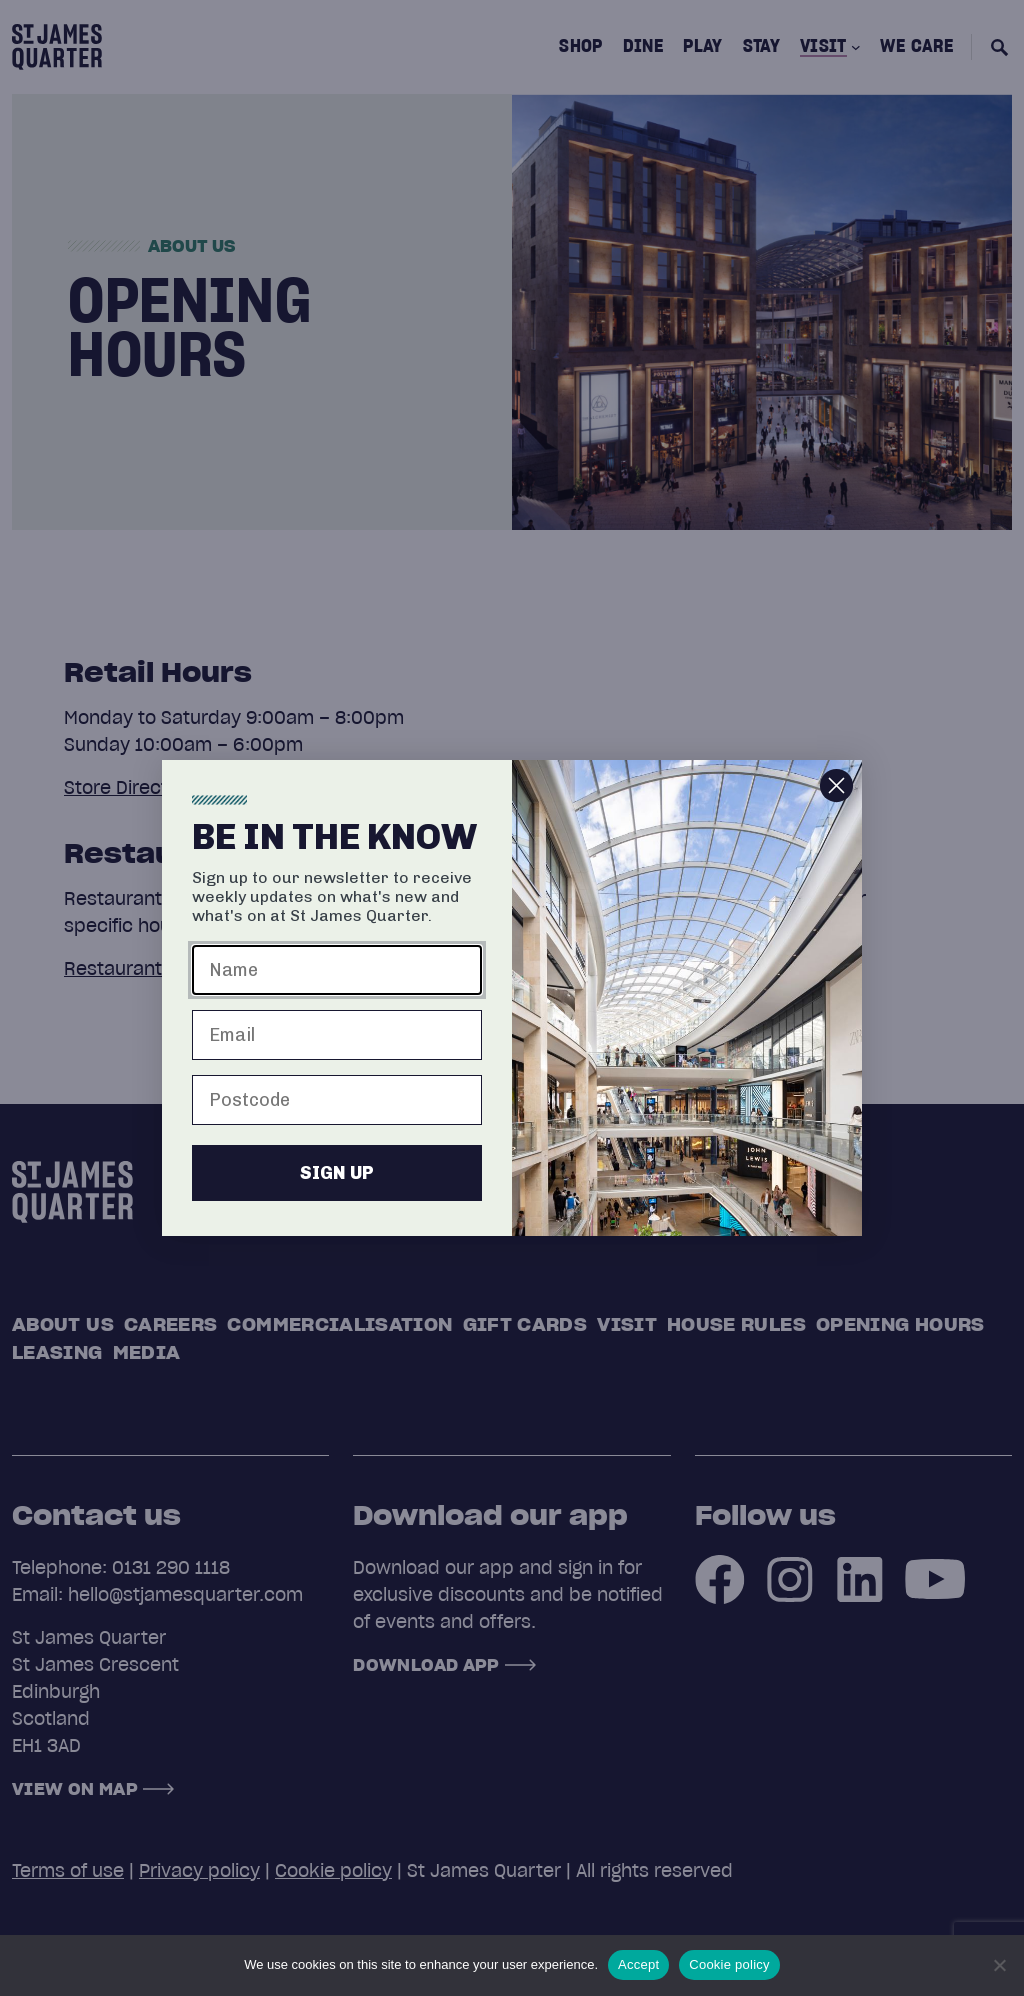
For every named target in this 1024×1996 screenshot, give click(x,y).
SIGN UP (337, 1184)
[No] (999, 1965)
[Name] (337, 981)
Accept (638, 1964)
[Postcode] (337, 1111)
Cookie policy (729, 1964)
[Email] (337, 1046)
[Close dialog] (836, 797)
